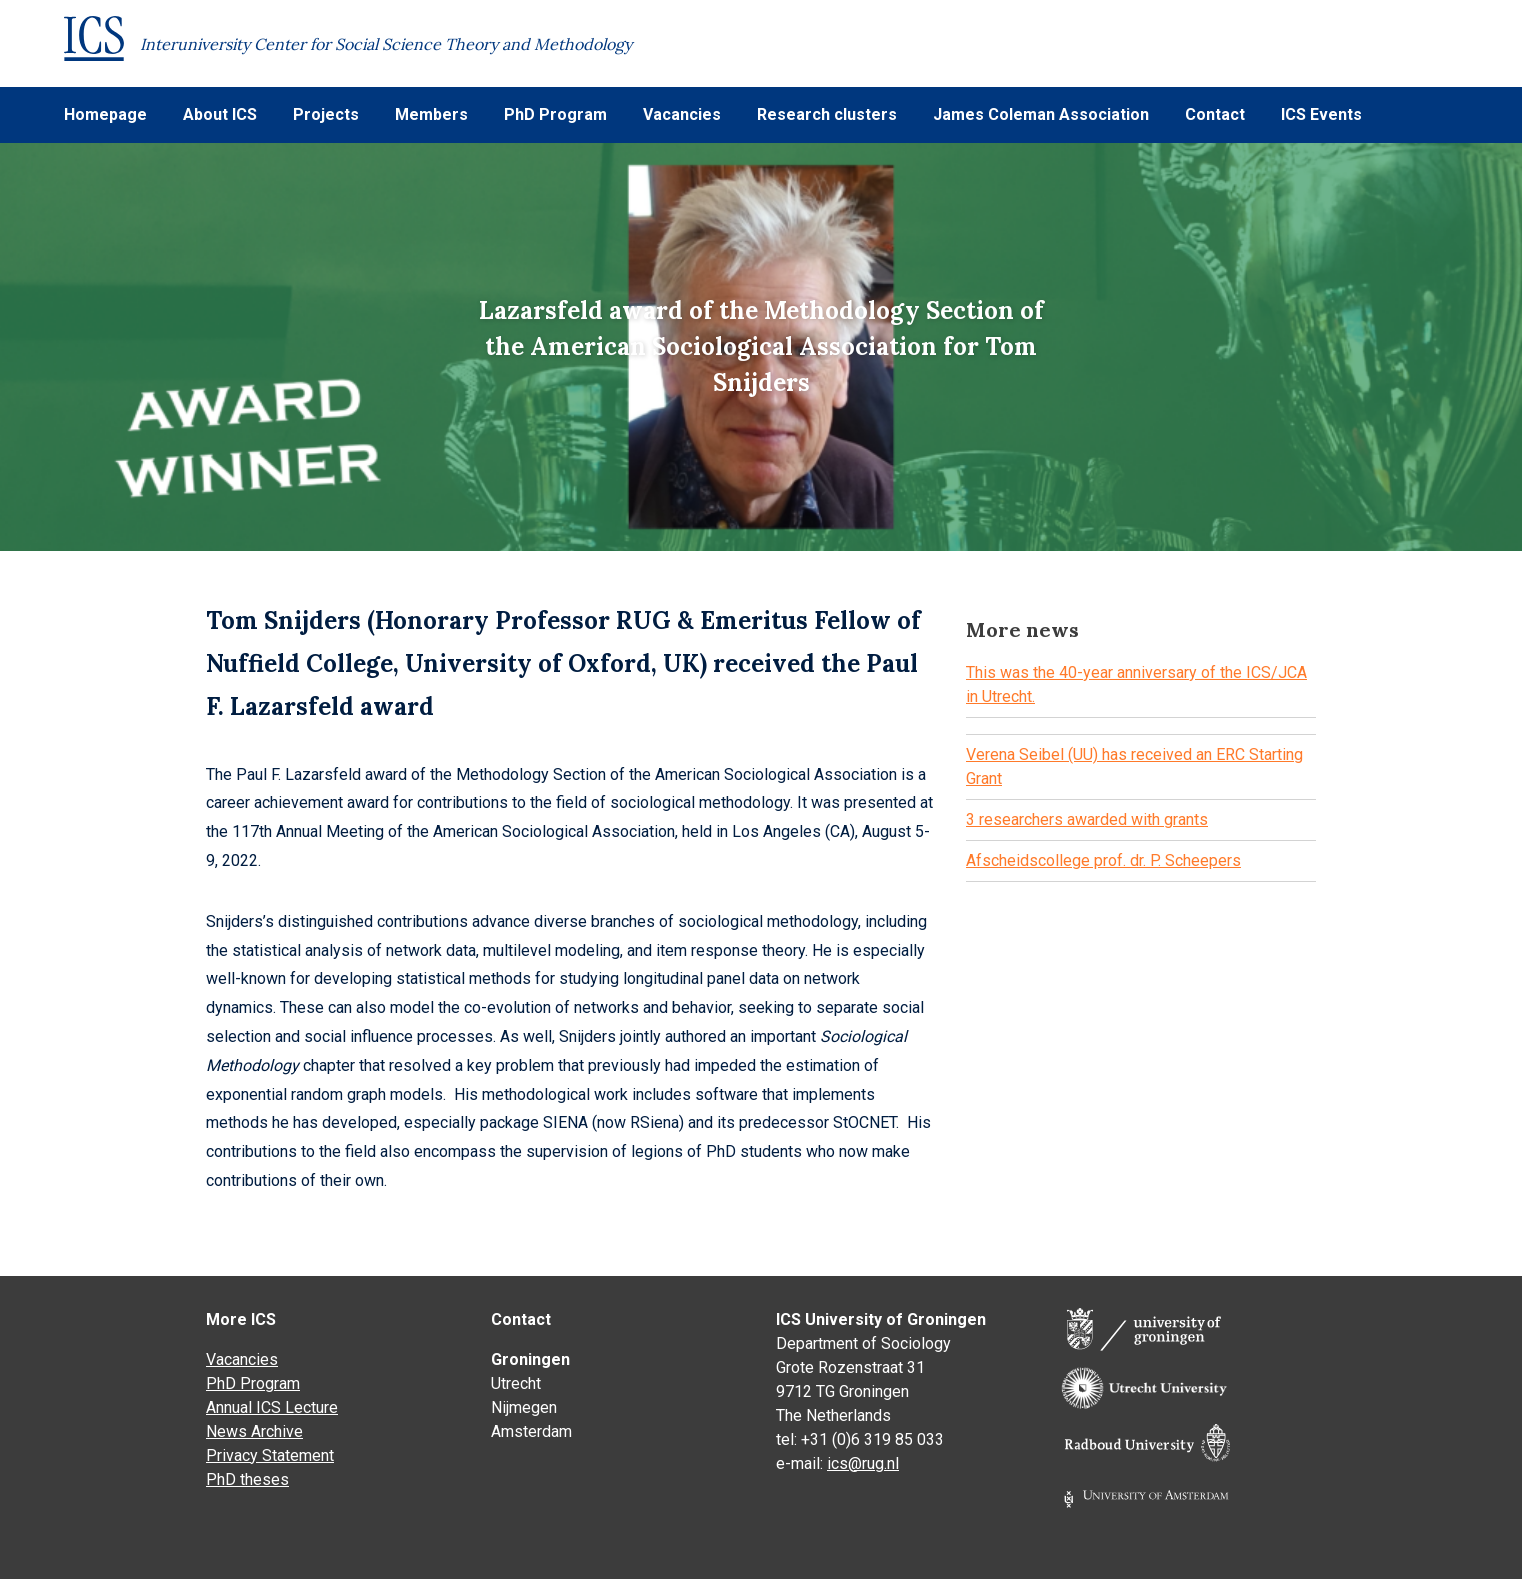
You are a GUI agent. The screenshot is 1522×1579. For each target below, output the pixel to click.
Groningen (530, 1359)
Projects (326, 114)
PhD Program (555, 114)
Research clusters (827, 114)
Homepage (105, 114)
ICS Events (1321, 114)
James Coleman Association (1041, 114)
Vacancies (682, 114)
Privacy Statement (270, 1455)
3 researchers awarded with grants (1087, 819)
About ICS (220, 114)
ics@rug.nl (863, 1463)
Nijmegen (524, 1407)
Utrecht (516, 1383)
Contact (1215, 114)
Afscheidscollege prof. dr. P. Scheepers (1103, 860)
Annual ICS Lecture (272, 1407)
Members (431, 114)
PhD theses (247, 1479)
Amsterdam (531, 1431)
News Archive (254, 1431)
